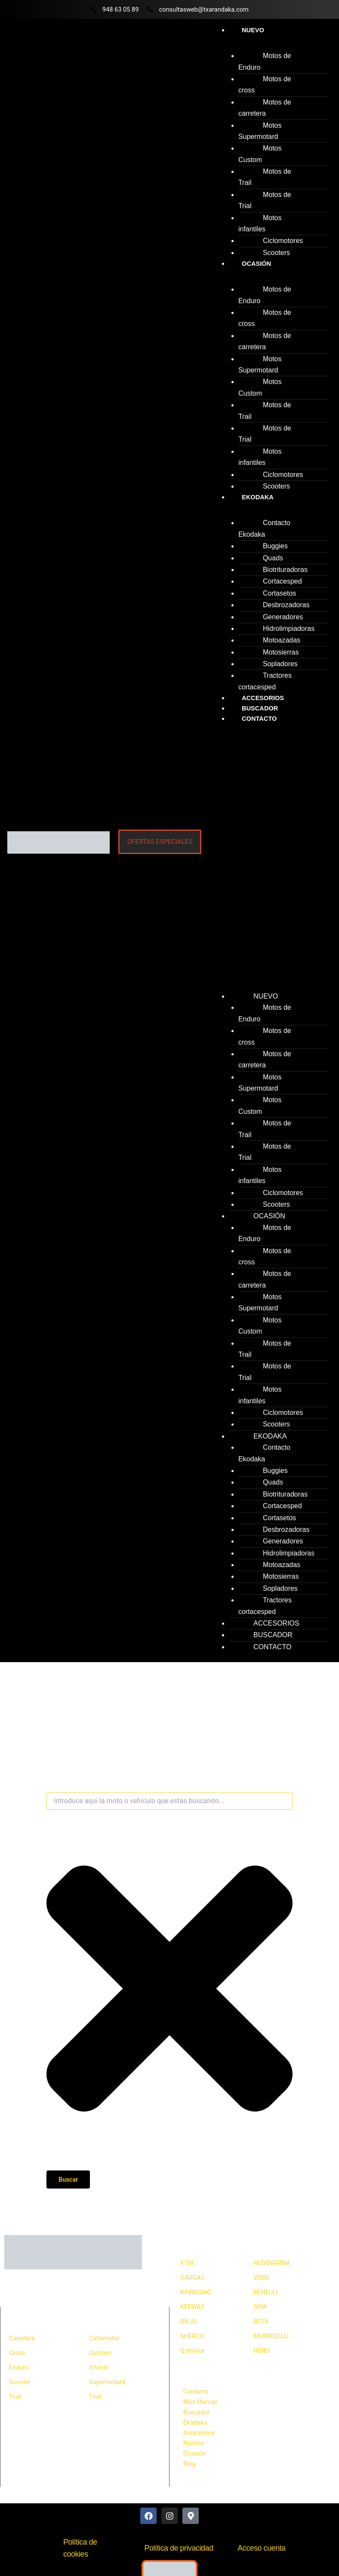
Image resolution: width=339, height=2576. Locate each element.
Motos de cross (264, 84)
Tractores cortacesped (265, 681)
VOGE (261, 2277)
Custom (100, 2353)
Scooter (20, 2382)
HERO (261, 2351)
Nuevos (193, 2443)
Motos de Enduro (264, 61)
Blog (189, 2464)
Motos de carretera (264, 107)
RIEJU (188, 2321)
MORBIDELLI (271, 2336)
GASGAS (192, 2277)
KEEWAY (192, 2307)
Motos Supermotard (260, 131)
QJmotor (192, 2351)
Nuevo (253, 30)
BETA (260, 2321)
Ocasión (256, 263)
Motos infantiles (260, 223)
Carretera (22, 2338)
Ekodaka (258, 497)
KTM (187, 2263)
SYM (259, 2307)
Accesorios (199, 2433)
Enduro (19, 2367)
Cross (17, 2353)
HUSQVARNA (271, 2263)
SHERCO (192, 2336)
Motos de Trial (264, 200)
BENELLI (265, 2292)
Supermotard (107, 2382)
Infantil (98, 2367)
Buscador (196, 2412)
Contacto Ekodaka (264, 528)
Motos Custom (260, 153)
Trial (95, 2397)
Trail (15, 2397)
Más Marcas (200, 2402)
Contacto (259, 718)
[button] (269, 854)
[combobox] (169, 1801)
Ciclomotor (104, 2338)
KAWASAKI (195, 2292)
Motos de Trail (264, 177)
